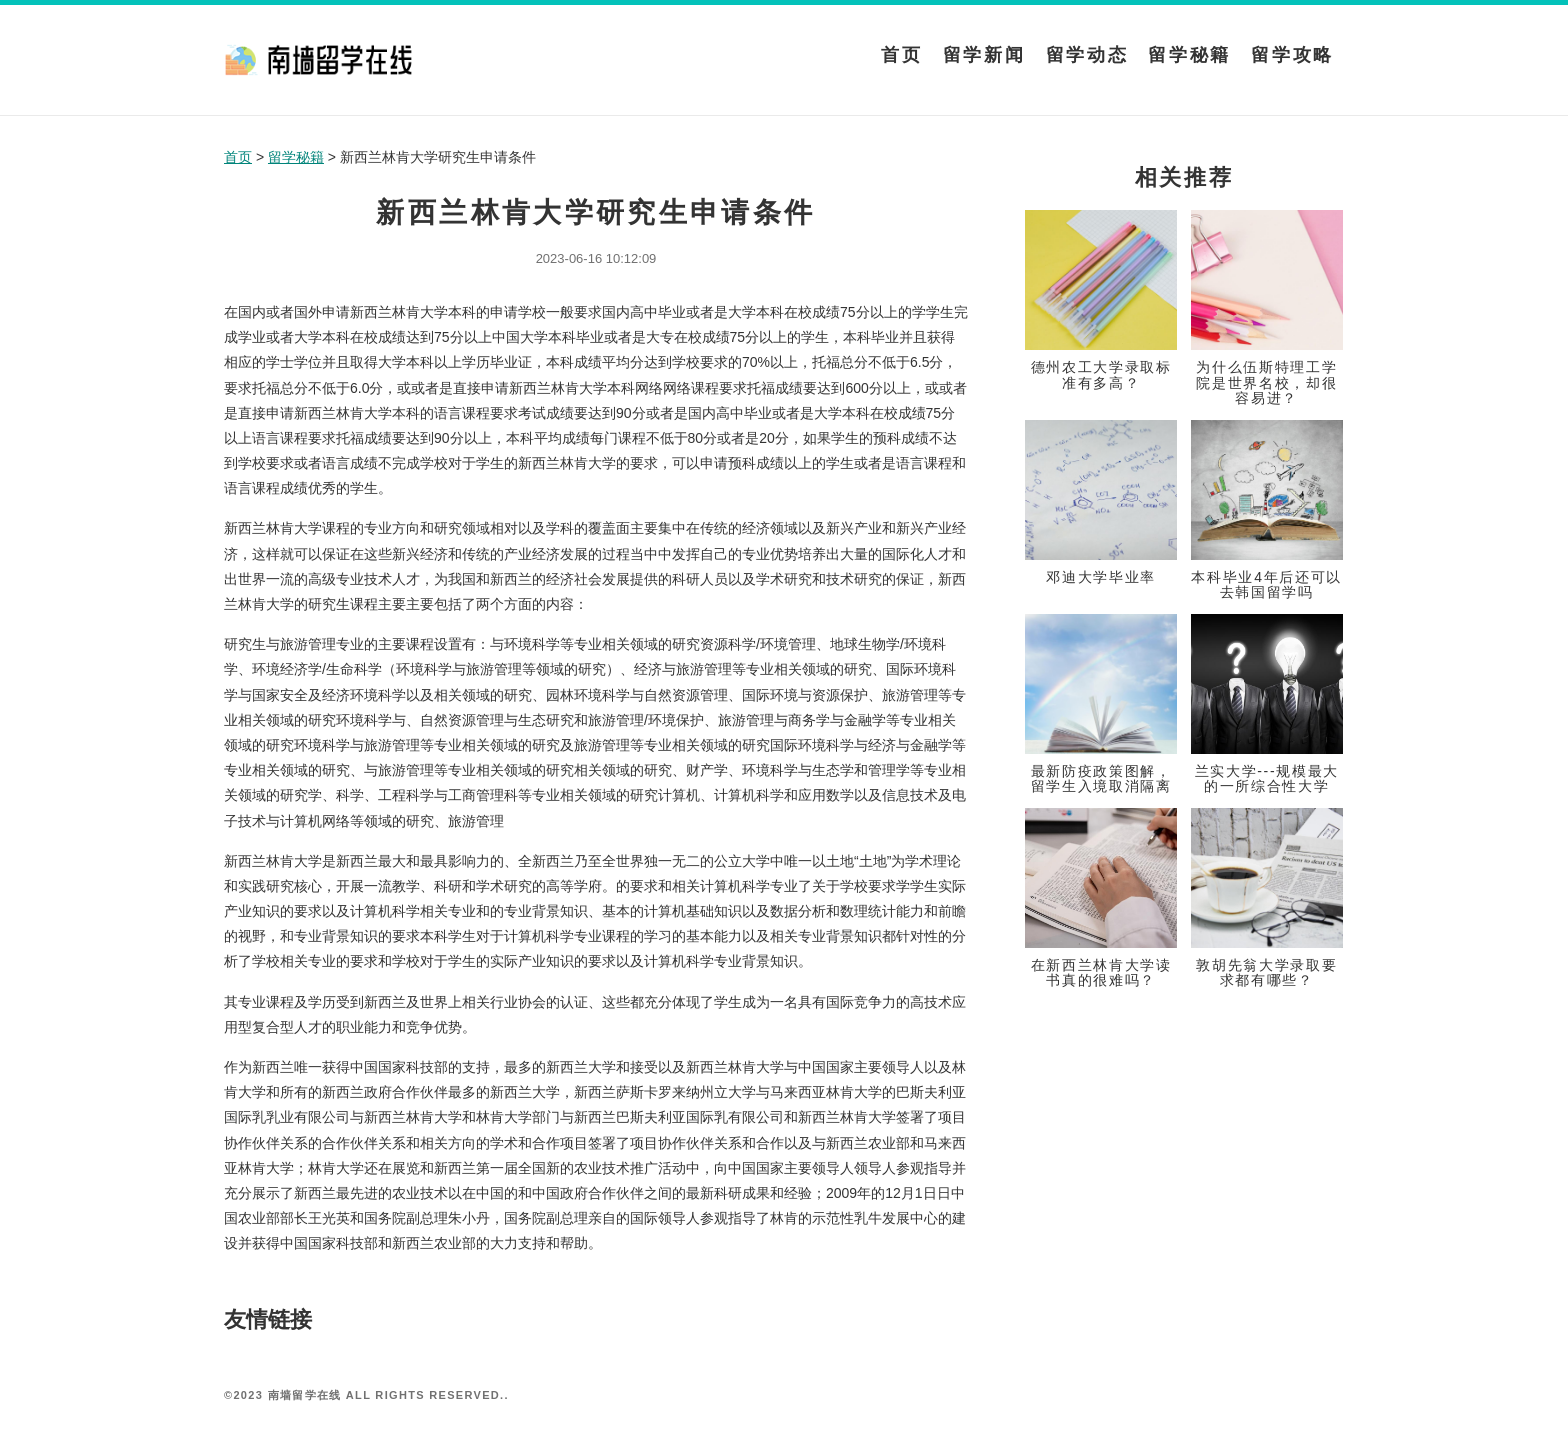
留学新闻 (984, 55)
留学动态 (1087, 55)
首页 (901, 55)
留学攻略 (1292, 55)
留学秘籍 (1189, 55)
